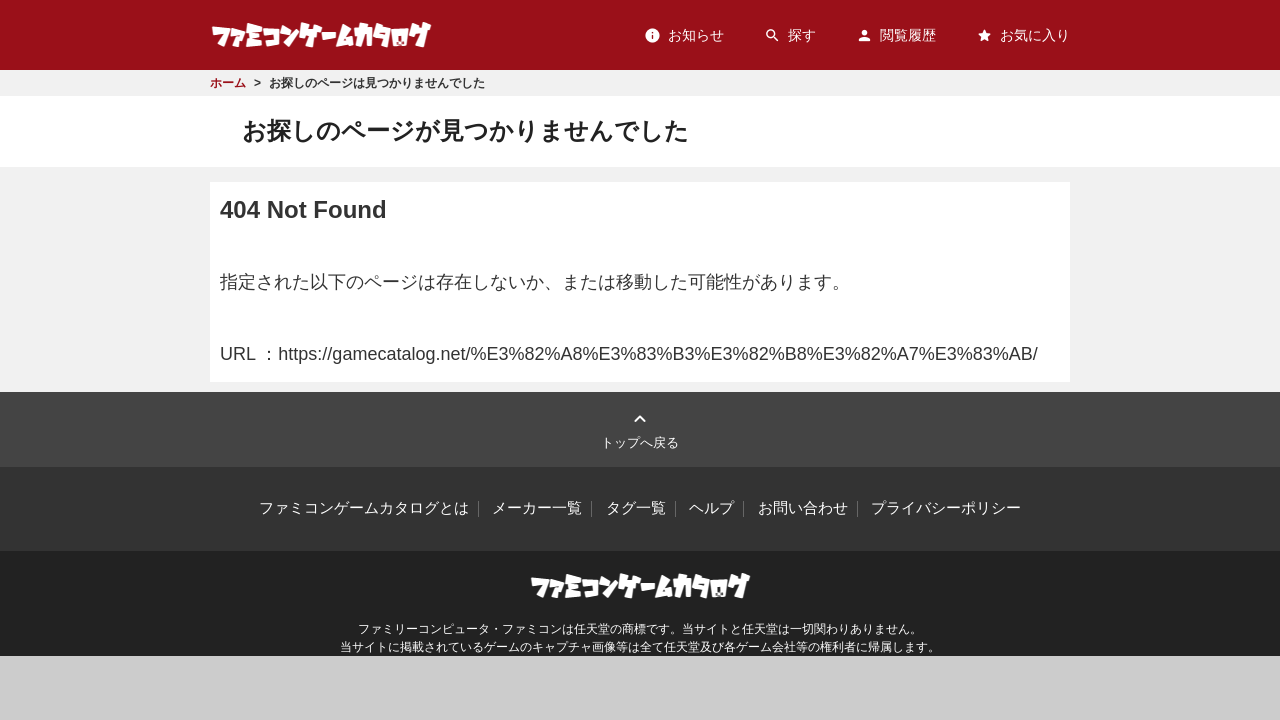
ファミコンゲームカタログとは (364, 508)
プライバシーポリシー (946, 508)
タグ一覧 (636, 508)
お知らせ (684, 35)
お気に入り (1023, 35)
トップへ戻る (640, 428)
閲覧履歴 (896, 35)
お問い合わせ (803, 508)
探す (790, 35)
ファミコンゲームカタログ (321, 34)
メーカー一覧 (537, 508)
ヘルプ (711, 508)
